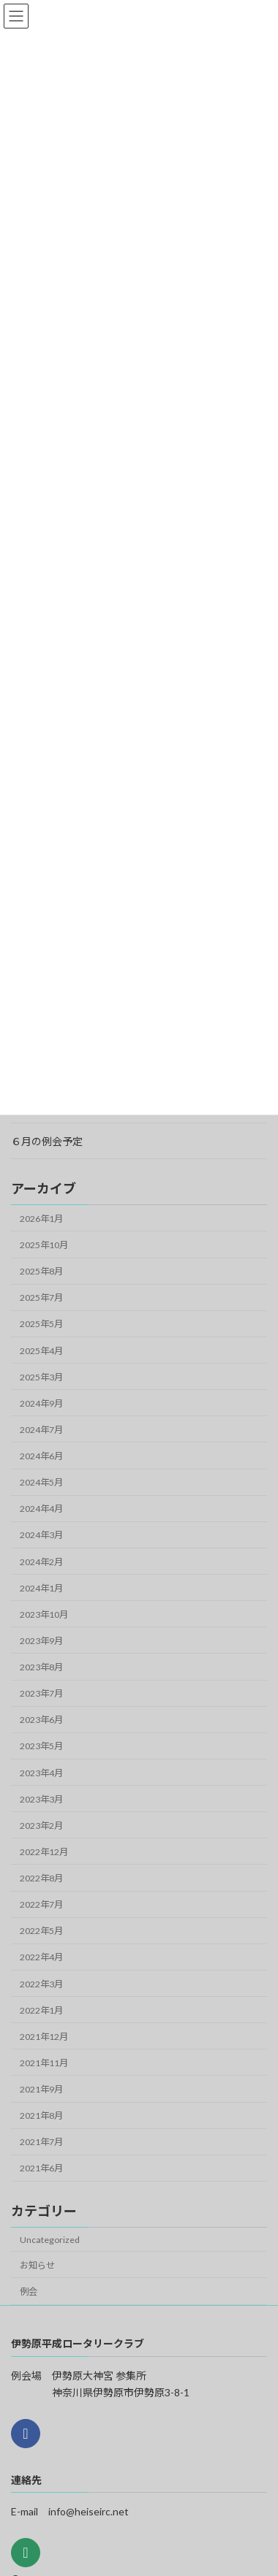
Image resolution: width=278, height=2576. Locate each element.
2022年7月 (41, 1904)
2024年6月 (41, 1456)
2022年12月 (44, 1851)
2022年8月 (41, 1878)
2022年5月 (41, 1930)
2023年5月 (41, 1745)
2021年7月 (41, 2141)
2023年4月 (41, 1772)
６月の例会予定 (47, 1141)
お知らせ (37, 2265)
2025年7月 (41, 1297)
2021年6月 (41, 2168)
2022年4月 (41, 1957)
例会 (28, 2291)
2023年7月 (41, 1693)
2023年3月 (41, 1799)
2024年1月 (41, 1588)
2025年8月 (41, 1271)
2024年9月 (41, 1403)
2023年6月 (41, 1719)
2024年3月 (41, 1534)
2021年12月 (44, 2036)
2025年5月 (41, 1323)
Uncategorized (50, 2239)
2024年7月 (41, 1429)
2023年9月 (41, 1640)
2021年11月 (44, 2062)
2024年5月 (41, 1482)
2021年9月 (41, 2089)
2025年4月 (41, 1350)
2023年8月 (41, 1667)
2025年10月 (44, 1244)
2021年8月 (41, 2115)
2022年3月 (41, 1984)
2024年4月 (41, 1508)
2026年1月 (41, 1218)
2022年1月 (41, 2010)
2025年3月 (41, 1377)
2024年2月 (41, 1561)
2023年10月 (44, 1614)
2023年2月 (41, 1825)
